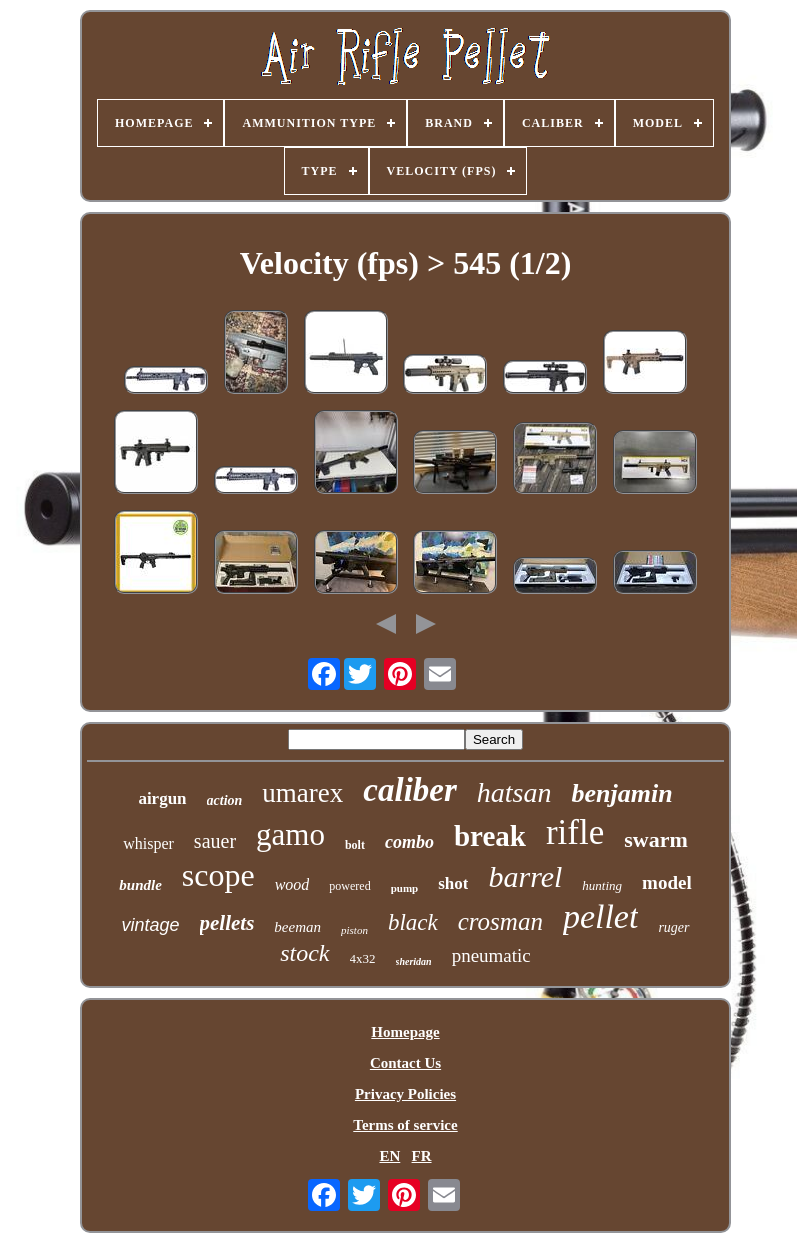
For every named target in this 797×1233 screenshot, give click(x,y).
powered (349, 886)
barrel (525, 876)
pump (405, 888)
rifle (575, 832)
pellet (601, 916)
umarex (302, 793)
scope (218, 875)
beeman (297, 927)
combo (409, 842)
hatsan (514, 792)
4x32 (363, 958)
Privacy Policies (405, 1094)
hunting (602, 885)
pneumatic (491, 955)
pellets (227, 923)
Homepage (405, 1032)
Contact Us (405, 1063)
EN (389, 1156)
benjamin (621, 793)
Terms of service (405, 1125)
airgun (162, 798)
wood (292, 884)
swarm (656, 839)
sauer (215, 841)
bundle (140, 885)
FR (422, 1156)
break (490, 836)
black (413, 922)
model (667, 882)
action (225, 800)
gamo (290, 834)
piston (354, 930)
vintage (150, 925)
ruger (673, 927)
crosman (500, 921)
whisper (148, 843)
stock (304, 953)
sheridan (414, 961)
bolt (355, 845)
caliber (409, 790)
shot (453, 883)
